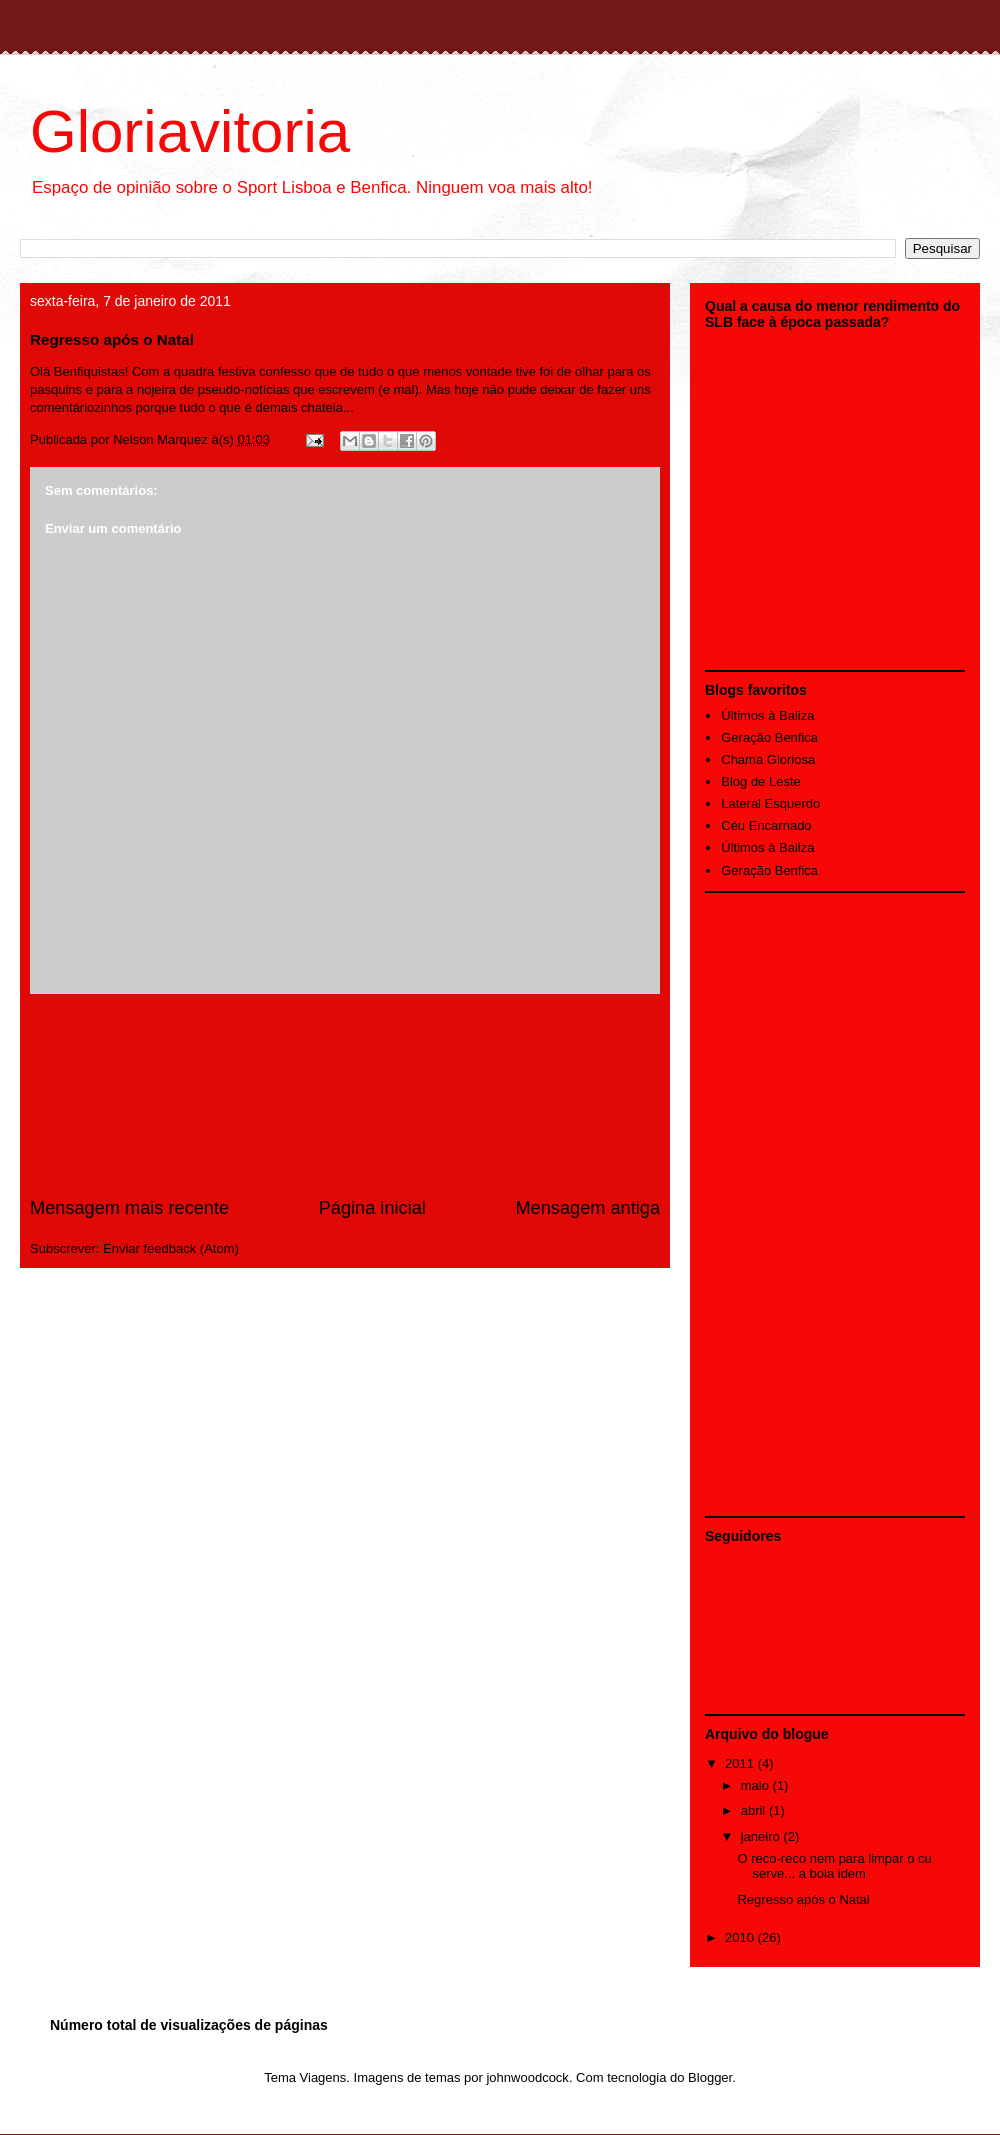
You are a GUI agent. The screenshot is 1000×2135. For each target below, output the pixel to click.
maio (757, 1785)
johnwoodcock (527, 2077)
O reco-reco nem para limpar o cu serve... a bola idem (834, 1866)
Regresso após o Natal (803, 1899)
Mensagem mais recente (129, 1208)
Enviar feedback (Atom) (171, 1248)
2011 (741, 1763)
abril (755, 1810)
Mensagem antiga (587, 1208)
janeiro (762, 1836)
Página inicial (372, 1208)
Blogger (710, 2077)
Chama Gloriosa (768, 759)
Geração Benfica (769, 737)
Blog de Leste (761, 781)
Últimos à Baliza (767, 715)
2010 (741, 1937)
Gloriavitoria (190, 131)
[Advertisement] (345, 1095)
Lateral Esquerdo (770, 803)
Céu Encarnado (766, 825)
